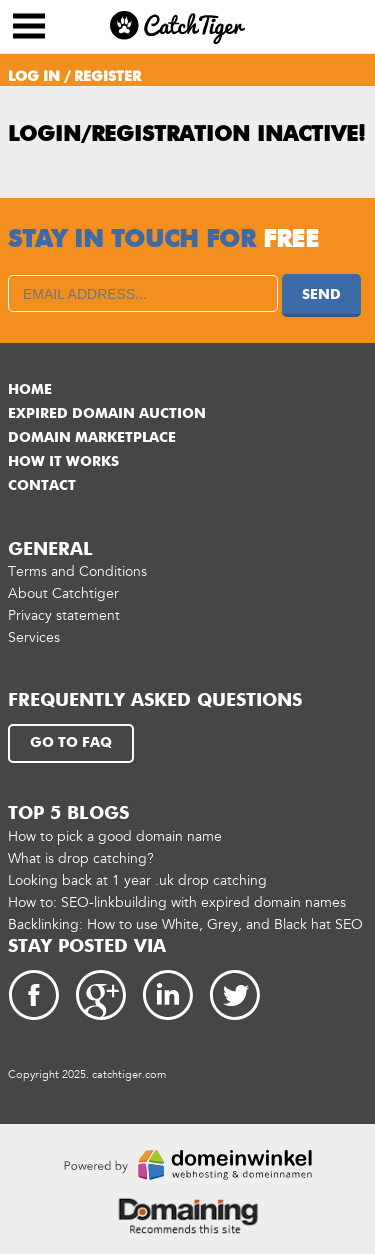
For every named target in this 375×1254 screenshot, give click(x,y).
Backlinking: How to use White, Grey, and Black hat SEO (185, 924)
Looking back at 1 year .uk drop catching (137, 880)
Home (30, 390)
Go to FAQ (71, 743)
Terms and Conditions (77, 571)
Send (321, 295)
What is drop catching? (81, 858)
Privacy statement (64, 615)
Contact (42, 486)
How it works (63, 462)
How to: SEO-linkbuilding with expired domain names (177, 902)
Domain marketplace (92, 438)
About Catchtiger (63, 593)
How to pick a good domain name (115, 836)
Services (34, 637)
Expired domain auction (107, 414)
